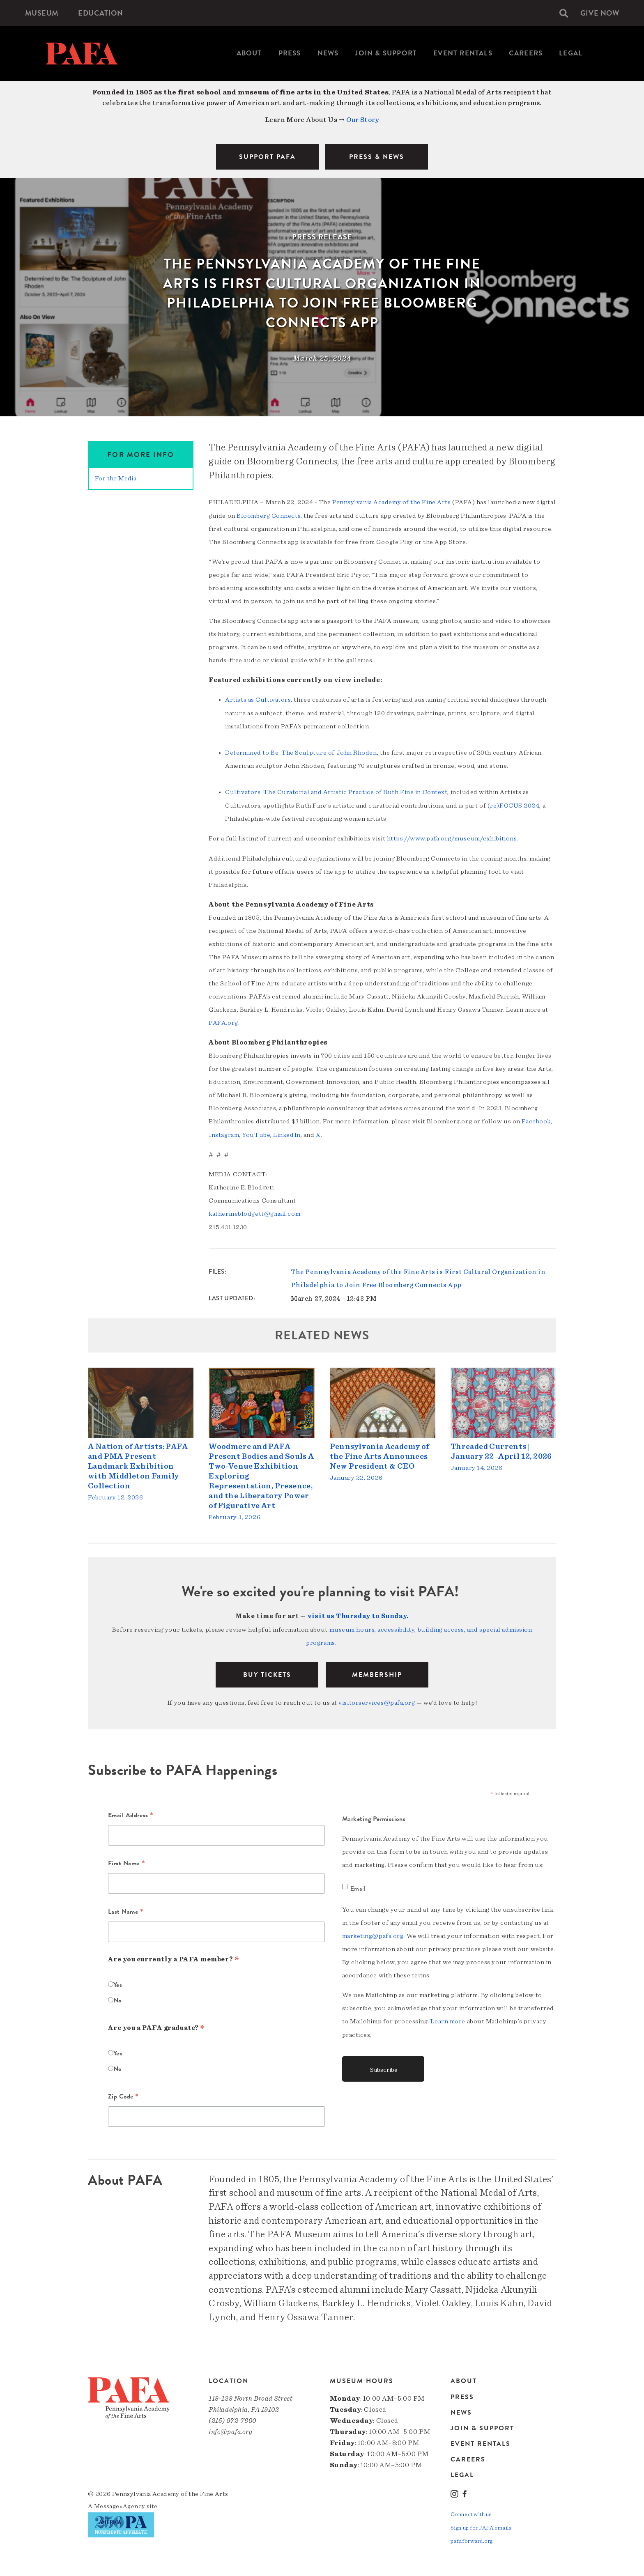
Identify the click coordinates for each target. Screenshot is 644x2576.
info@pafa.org (230, 2428)
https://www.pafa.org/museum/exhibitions (452, 837)
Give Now (599, 12)
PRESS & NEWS (376, 157)
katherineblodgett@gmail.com (254, 1211)
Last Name (126, 1909)
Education (102, 12)
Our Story (362, 119)
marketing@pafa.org (373, 1932)
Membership (377, 1671)
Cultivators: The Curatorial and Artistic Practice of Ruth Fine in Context (336, 791)
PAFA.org (223, 1021)
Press (289, 53)
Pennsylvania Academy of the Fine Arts (391, 502)
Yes (117, 1981)
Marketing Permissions (374, 1816)
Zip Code (123, 2094)
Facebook (536, 1119)
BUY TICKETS (267, 1671)
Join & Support (386, 53)
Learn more (447, 2018)
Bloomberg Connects (269, 515)
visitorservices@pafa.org (376, 1699)
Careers (526, 53)
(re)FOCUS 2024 (514, 804)
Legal (570, 53)
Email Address (131, 1812)
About (249, 53)
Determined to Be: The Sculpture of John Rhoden (301, 751)
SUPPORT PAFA (267, 157)
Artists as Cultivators (258, 699)
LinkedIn (286, 1133)
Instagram (224, 1133)
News (328, 53)
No (117, 1997)
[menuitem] (42, 13)
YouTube (256, 1133)
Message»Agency (119, 2502)
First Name (126, 1860)
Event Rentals (462, 53)
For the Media (115, 478)
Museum (42, 12)
